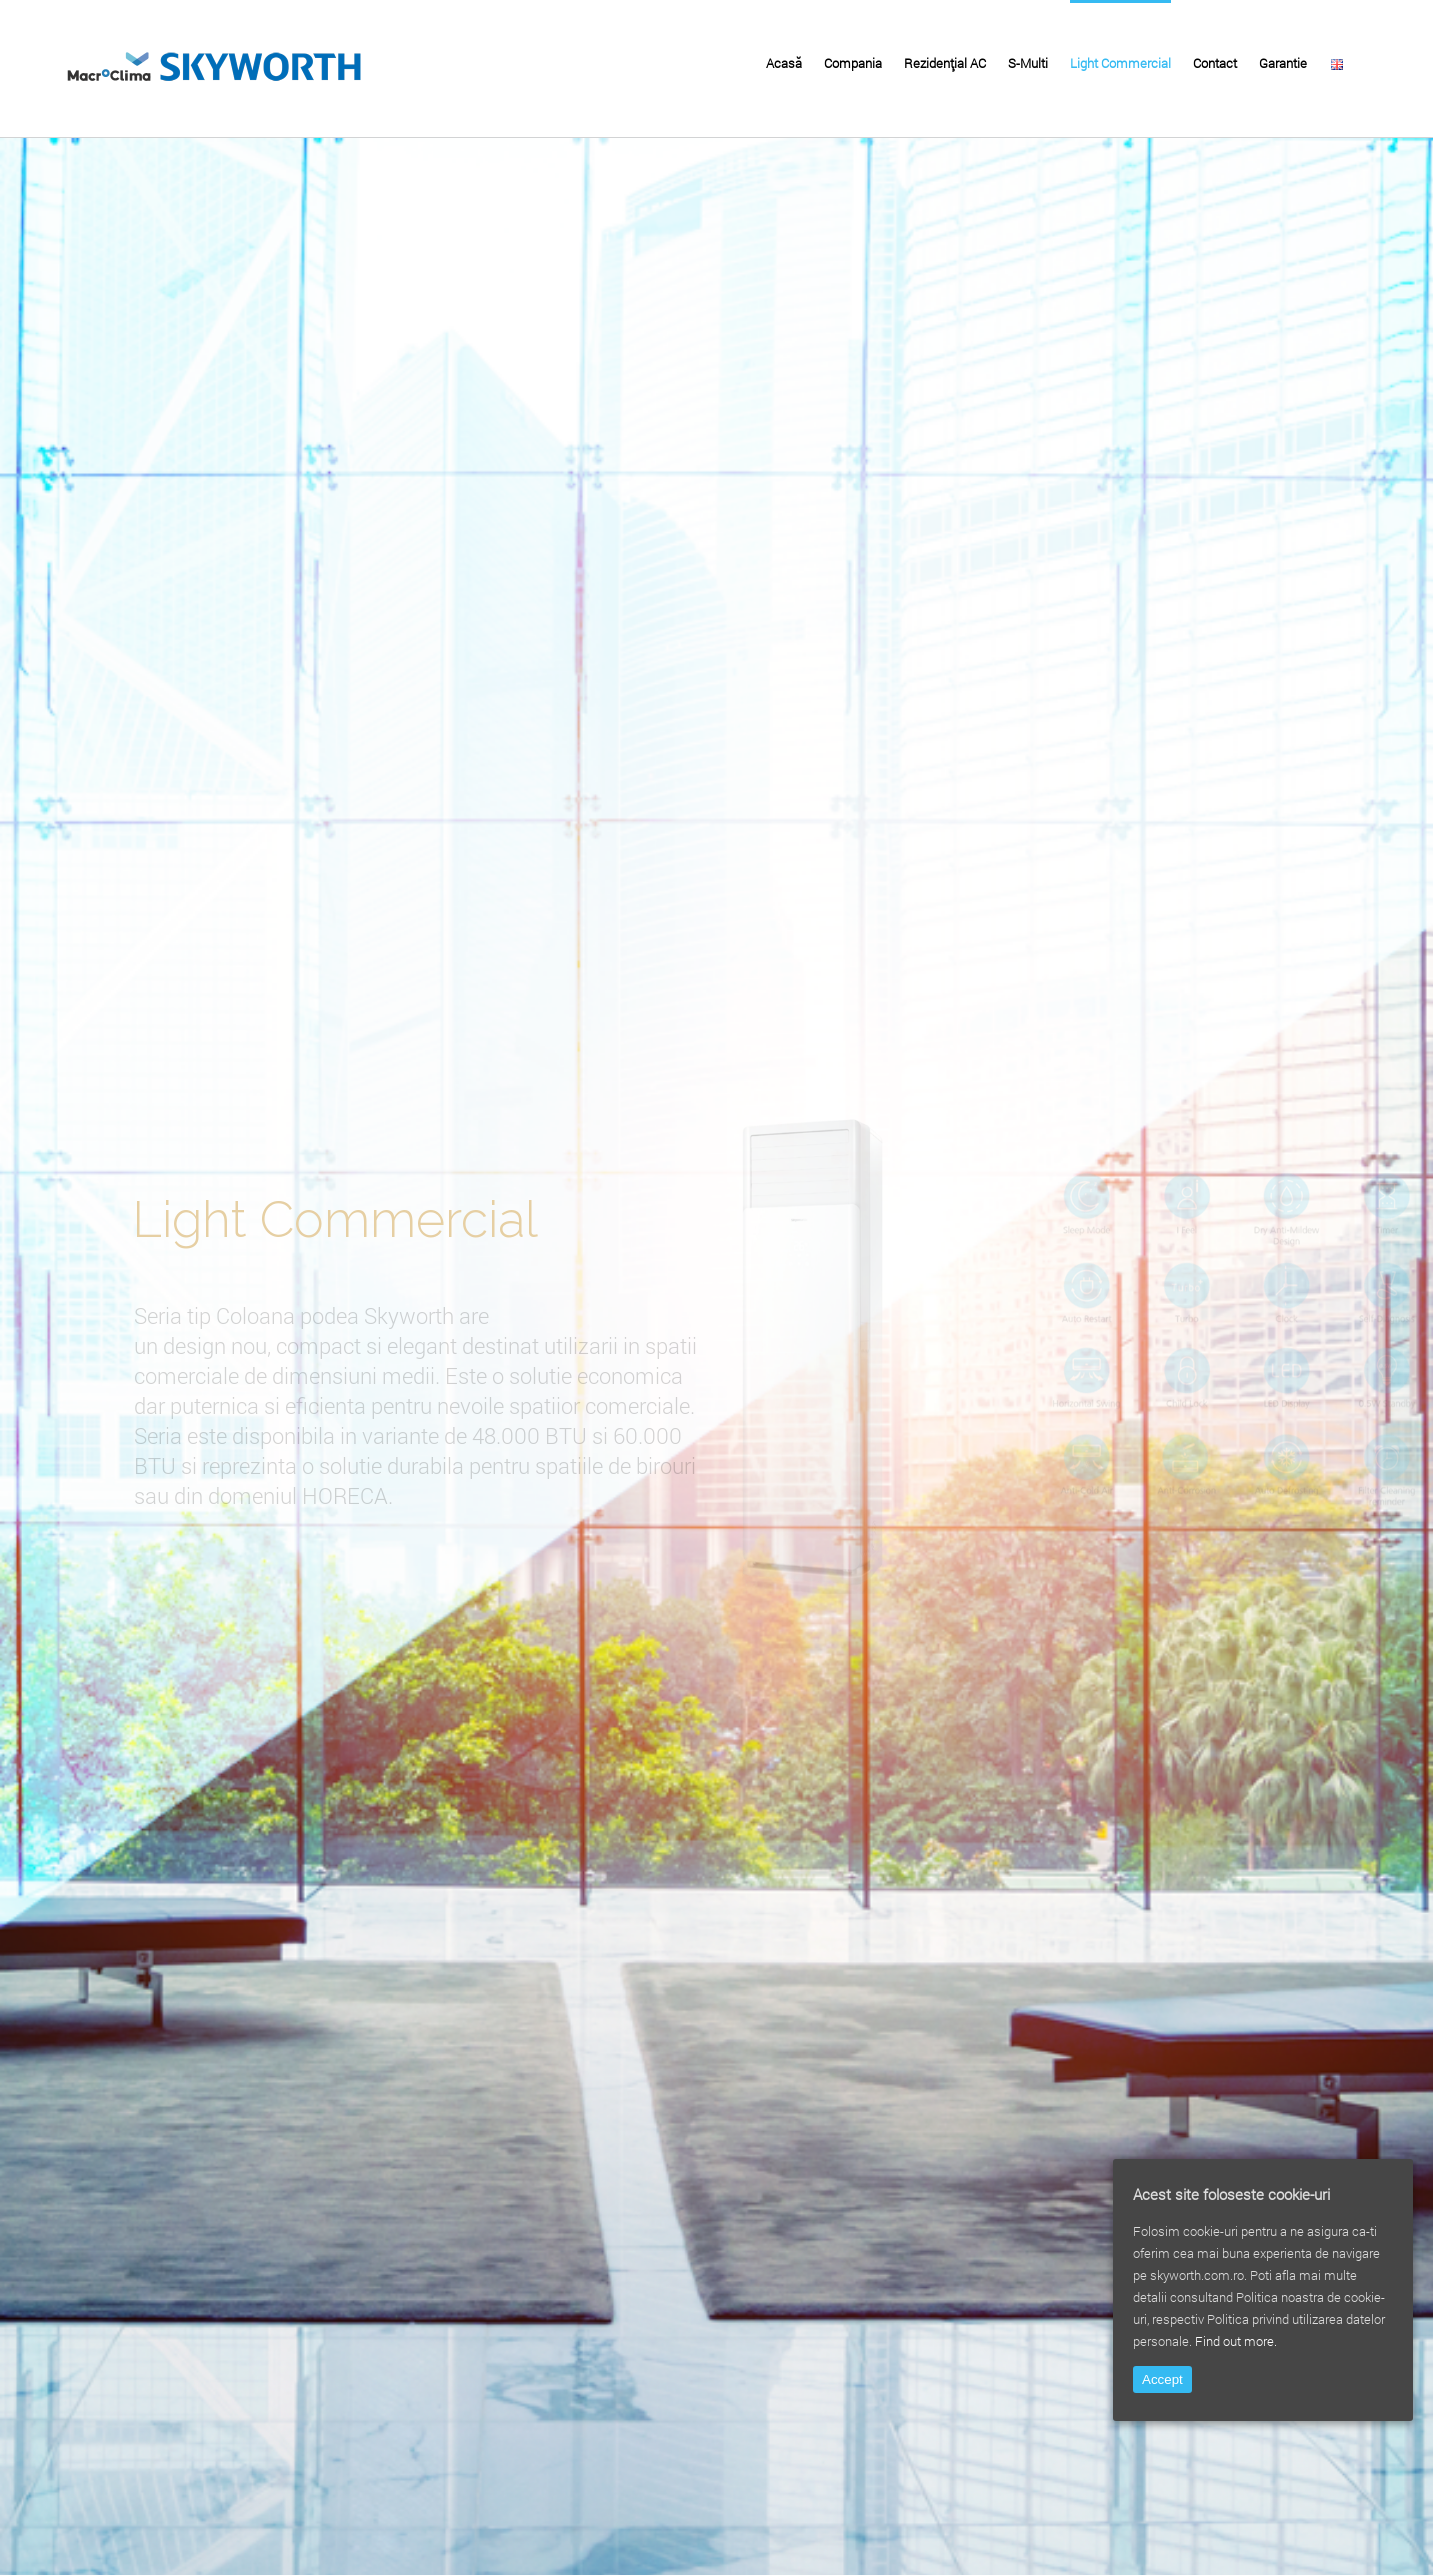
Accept (1162, 2379)
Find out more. (1236, 2341)
